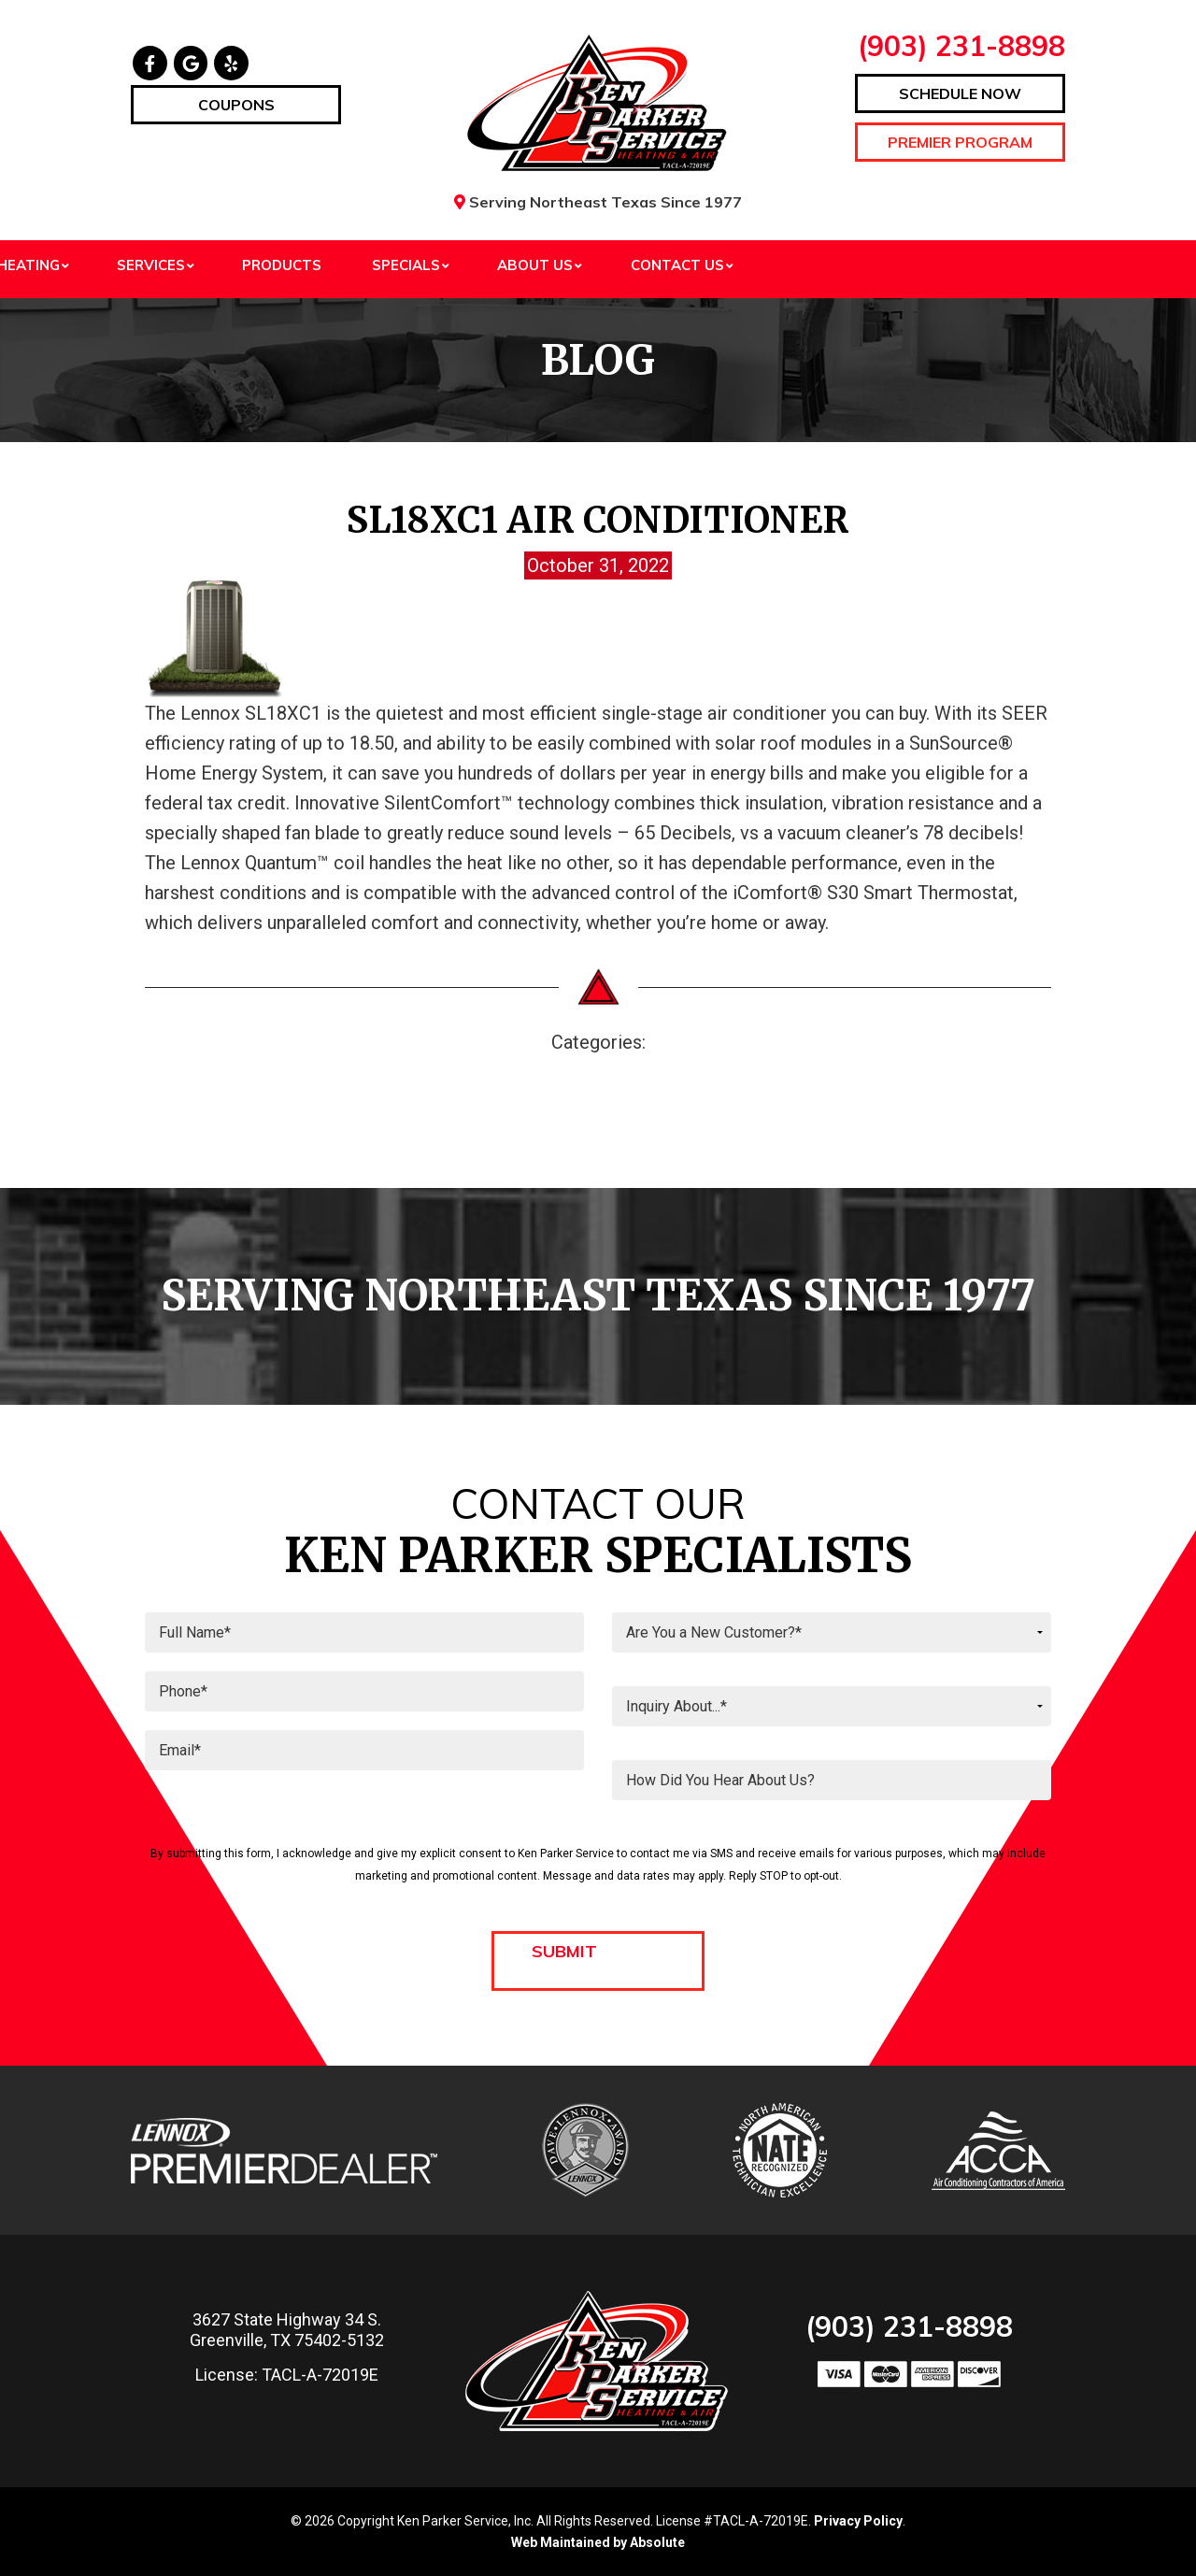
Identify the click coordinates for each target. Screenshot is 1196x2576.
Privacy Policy (858, 2520)
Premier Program (960, 142)
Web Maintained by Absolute (598, 2542)
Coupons (236, 104)
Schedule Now (960, 93)
